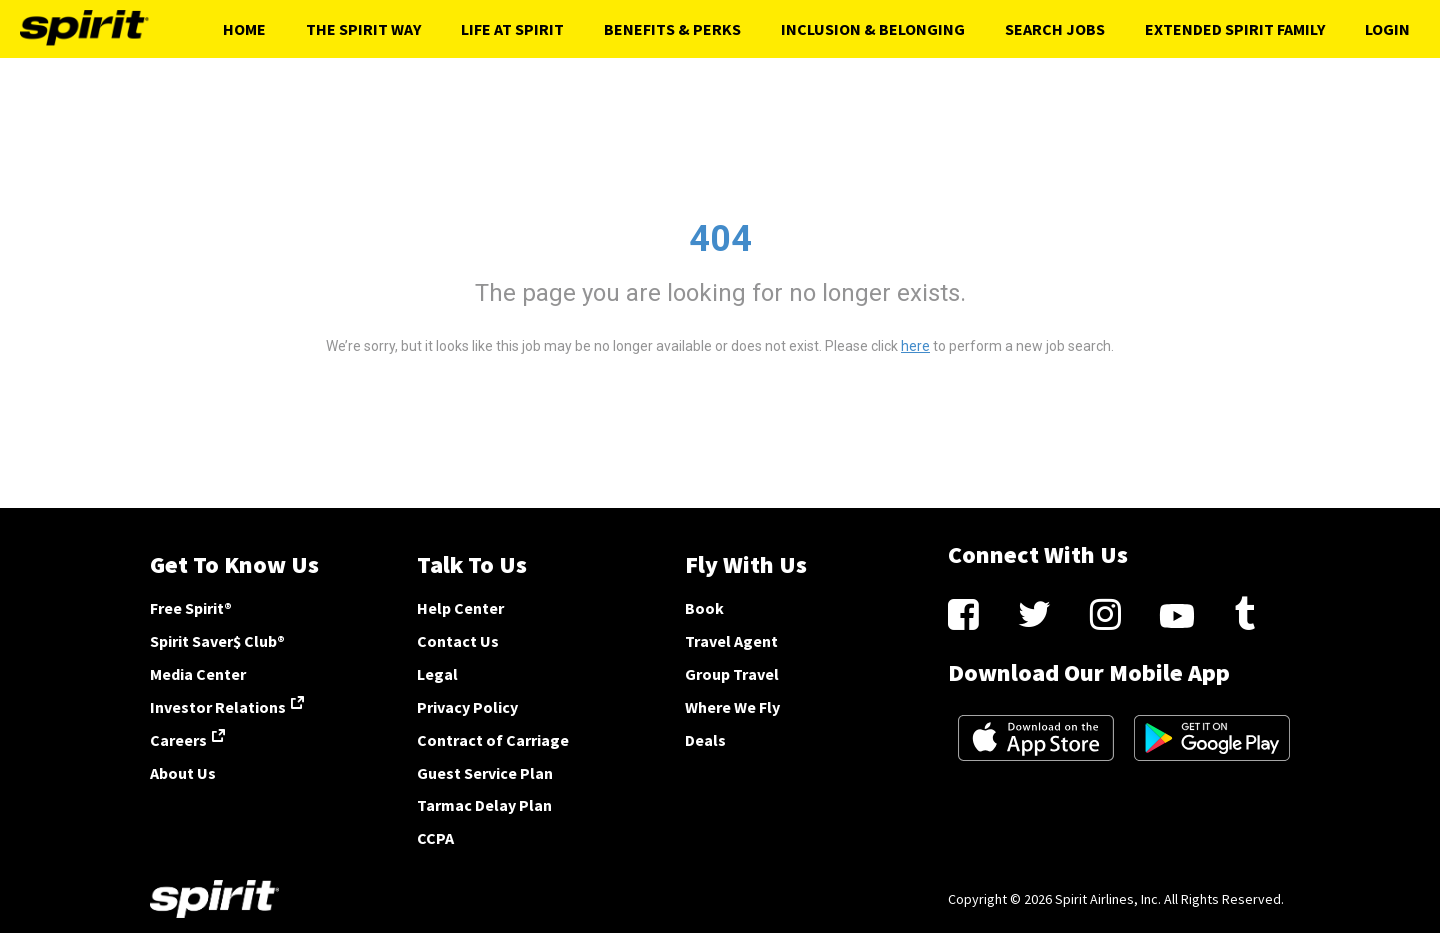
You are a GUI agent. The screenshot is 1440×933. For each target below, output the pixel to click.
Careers (178, 740)
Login (1387, 29)
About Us (183, 773)
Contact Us (458, 641)
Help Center (460, 608)
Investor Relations (218, 707)
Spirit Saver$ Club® (217, 641)
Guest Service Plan (485, 773)
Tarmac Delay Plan (484, 805)
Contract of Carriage (493, 740)
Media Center (198, 674)
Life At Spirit (512, 29)
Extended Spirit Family (1235, 29)
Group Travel (732, 674)
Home (244, 29)
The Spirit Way (363, 29)
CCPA (435, 838)
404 (720, 239)
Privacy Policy (467, 707)
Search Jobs (1055, 29)
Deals (705, 740)
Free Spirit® (191, 608)
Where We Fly (732, 707)
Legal (437, 674)
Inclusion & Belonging (873, 29)
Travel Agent (731, 641)
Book (704, 608)
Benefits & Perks (672, 29)
